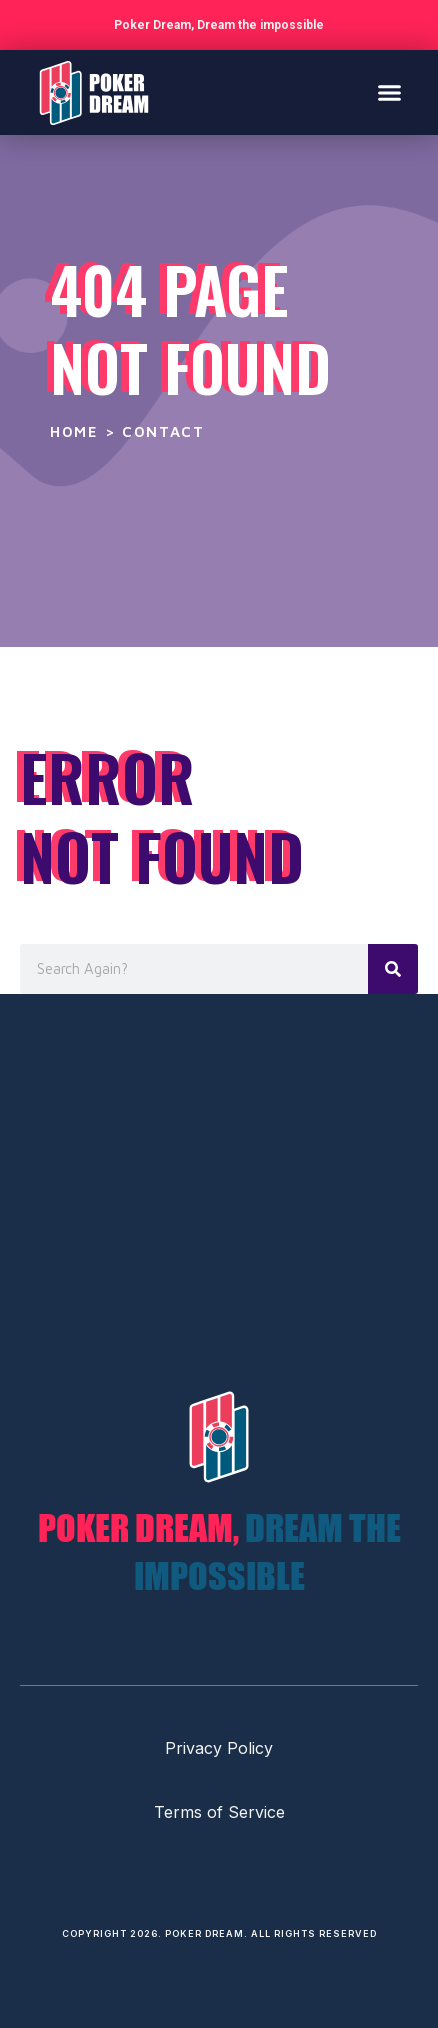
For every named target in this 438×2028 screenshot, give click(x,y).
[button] (390, 93)
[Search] (393, 969)
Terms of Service (219, 1812)
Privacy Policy (219, 1748)
